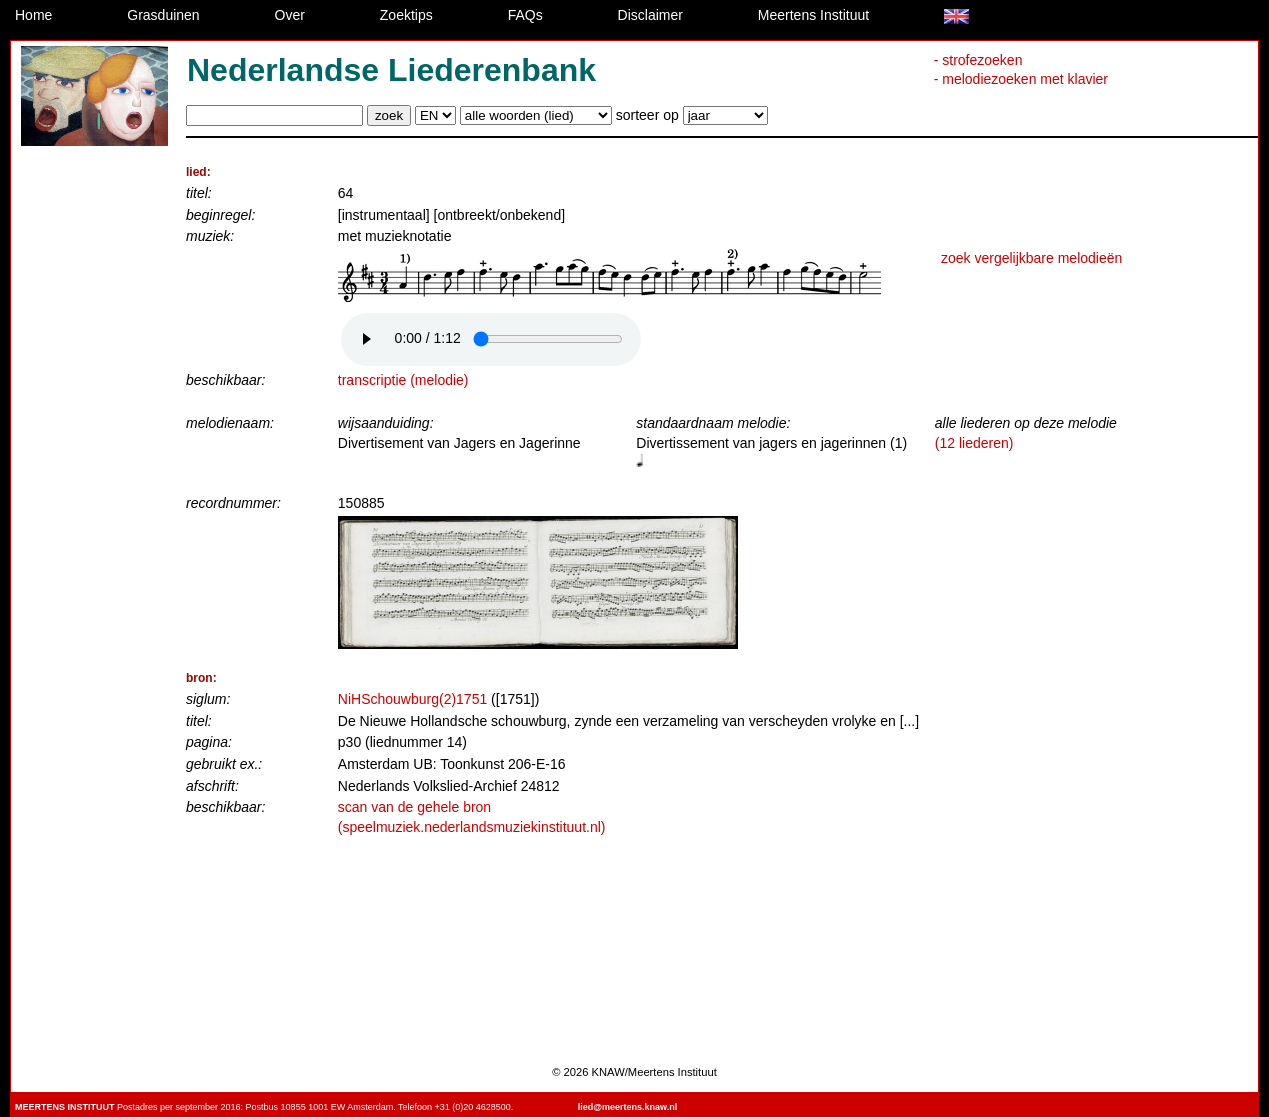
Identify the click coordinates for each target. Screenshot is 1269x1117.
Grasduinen (163, 15)
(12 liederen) (974, 443)
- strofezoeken (978, 60)
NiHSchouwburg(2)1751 (412, 699)
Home (33, 15)
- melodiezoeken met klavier (1021, 79)
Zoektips (406, 15)
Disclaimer (650, 15)
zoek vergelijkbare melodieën (1031, 258)
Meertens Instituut (813, 15)
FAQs (525, 15)
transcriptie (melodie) (403, 380)
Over (290, 15)
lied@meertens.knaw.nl (627, 1107)
